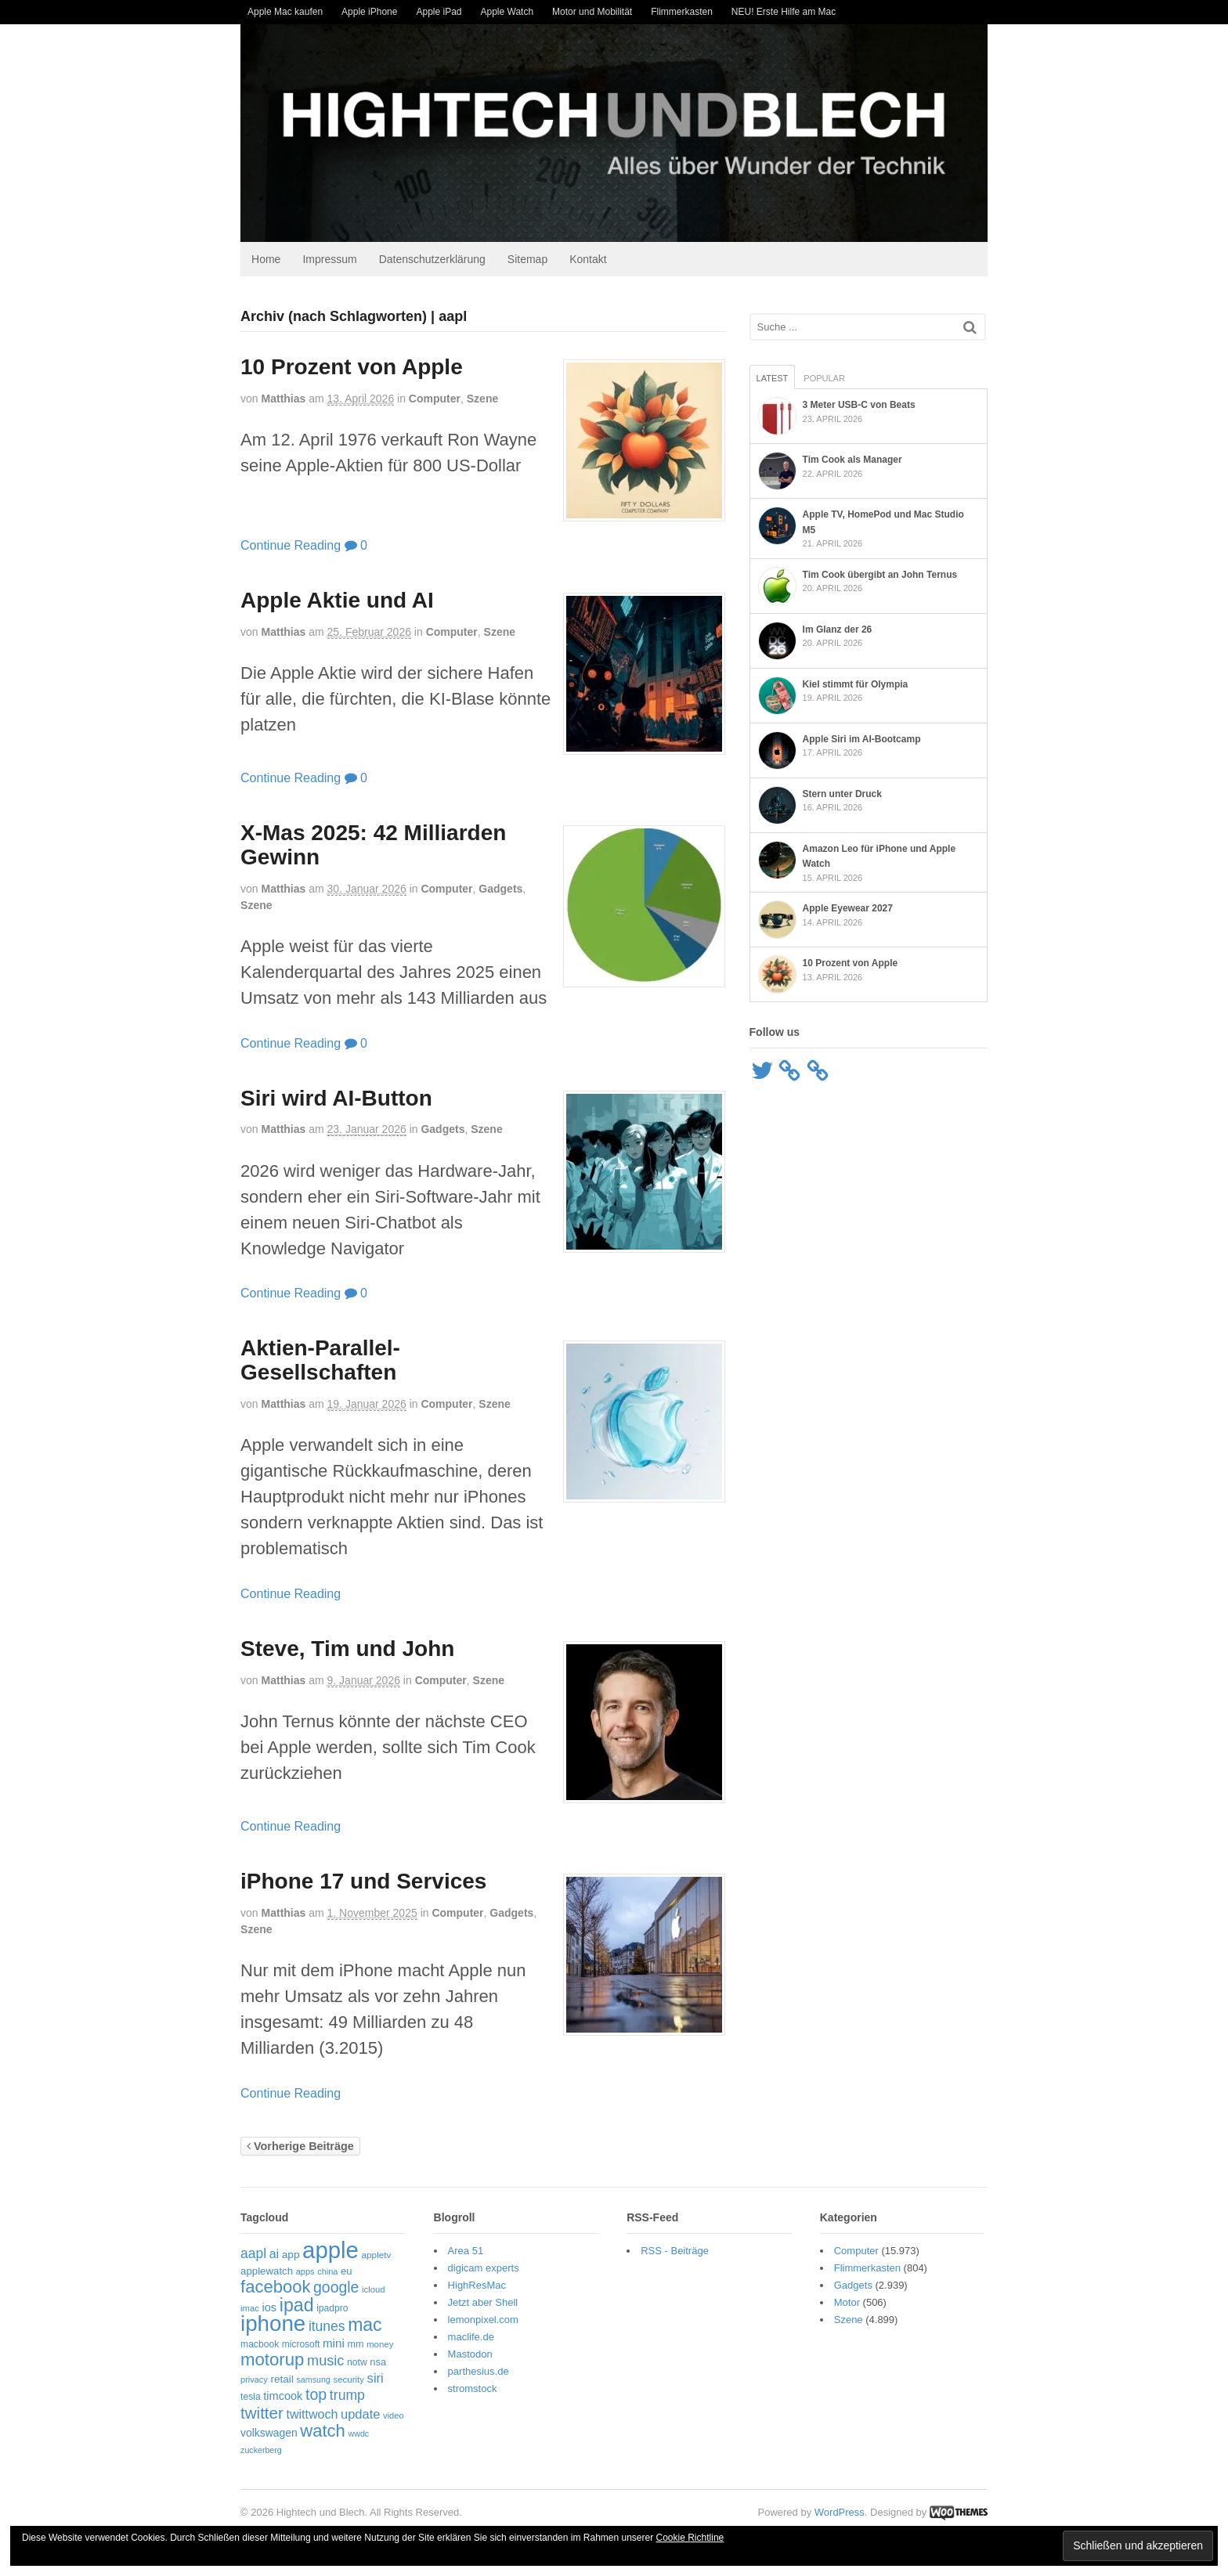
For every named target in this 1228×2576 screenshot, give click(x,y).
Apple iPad (438, 11)
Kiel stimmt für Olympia (856, 680)
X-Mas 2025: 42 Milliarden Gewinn (371, 846)
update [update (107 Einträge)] (357, 2415)
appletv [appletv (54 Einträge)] (373, 2256)
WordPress (842, 2514)
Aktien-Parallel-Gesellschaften (318, 1361)
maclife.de (469, 2338)
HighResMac (475, 2287)
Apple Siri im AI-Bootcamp (863, 735)
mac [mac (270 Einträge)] (362, 2326)
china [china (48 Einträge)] (325, 2273)
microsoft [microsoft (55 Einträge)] (298, 2345)
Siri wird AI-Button (334, 1099)
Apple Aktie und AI (335, 602)
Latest (773, 379)
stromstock (471, 2390)
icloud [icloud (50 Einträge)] (371, 2291)
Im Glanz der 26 (838, 625)
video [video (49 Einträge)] (391, 2417)
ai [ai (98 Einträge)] (271, 2255)
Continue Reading (288, 546)
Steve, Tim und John (345, 1650)
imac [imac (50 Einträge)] (247, 2309)
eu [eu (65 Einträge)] (344, 2272)
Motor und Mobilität (592, 11)
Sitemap (525, 260)
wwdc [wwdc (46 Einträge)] (356, 2435)
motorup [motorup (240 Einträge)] (270, 2361)
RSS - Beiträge (675, 2252)
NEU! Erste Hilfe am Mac (783, 11)
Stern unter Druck (843, 790)
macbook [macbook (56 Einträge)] (257, 2345)
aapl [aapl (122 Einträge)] (251, 2255)
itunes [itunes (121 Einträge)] (324, 2328)
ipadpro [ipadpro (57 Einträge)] (329, 2309)
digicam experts (482, 2269)
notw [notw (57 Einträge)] (355, 2363)
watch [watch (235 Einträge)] (320, 2432)
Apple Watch (507, 11)
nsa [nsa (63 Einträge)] (375, 2363)
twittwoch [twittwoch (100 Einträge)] (309, 2415)
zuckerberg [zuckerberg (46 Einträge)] (259, 2451)
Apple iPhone (369, 11)
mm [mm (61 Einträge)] (353, 2345)
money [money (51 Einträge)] (377, 2346)
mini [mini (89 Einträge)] (331, 2344)
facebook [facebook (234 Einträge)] (273, 2288)
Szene (480, 400)
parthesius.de (476, 2373)
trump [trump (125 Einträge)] (345, 2397)
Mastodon (468, 2355)
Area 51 (464, 2252)
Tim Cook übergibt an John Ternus (881, 570)
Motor (848, 2304)
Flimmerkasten (682, 11)
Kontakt (585, 260)
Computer (432, 400)
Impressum (327, 260)
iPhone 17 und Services (361, 1883)
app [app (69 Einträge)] (289, 2256)
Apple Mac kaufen (285, 11)
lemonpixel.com (481, 2321)
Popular (825, 379)
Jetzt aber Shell (481, 2304)
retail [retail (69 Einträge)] (279, 2381)
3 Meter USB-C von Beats (860, 406)
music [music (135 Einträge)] (323, 2362)
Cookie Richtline (690, 2537)
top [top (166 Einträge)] (313, 2396)
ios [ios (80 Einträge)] (266, 2309)
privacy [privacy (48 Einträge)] (251, 2381)
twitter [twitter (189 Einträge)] (259, 2414)
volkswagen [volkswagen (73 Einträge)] (266, 2434)
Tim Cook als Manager (853, 461)
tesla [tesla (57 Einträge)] (248, 2398)
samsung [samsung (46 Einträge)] (310, 2381)
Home (263, 260)
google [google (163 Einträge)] (333, 2288)
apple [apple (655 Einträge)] (328, 2251)
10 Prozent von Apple (349, 368)
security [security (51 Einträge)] (346, 2381)
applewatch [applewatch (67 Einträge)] (264, 2272)
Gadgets (498, 890)
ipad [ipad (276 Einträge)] (294, 2306)
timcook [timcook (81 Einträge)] (280, 2397)
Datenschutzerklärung (430, 260)
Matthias (280, 400)
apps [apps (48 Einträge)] (303, 2273)
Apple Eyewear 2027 (849, 905)
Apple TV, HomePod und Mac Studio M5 (892, 516)
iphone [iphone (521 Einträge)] (270, 2325)
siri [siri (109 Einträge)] (373, 2379)
